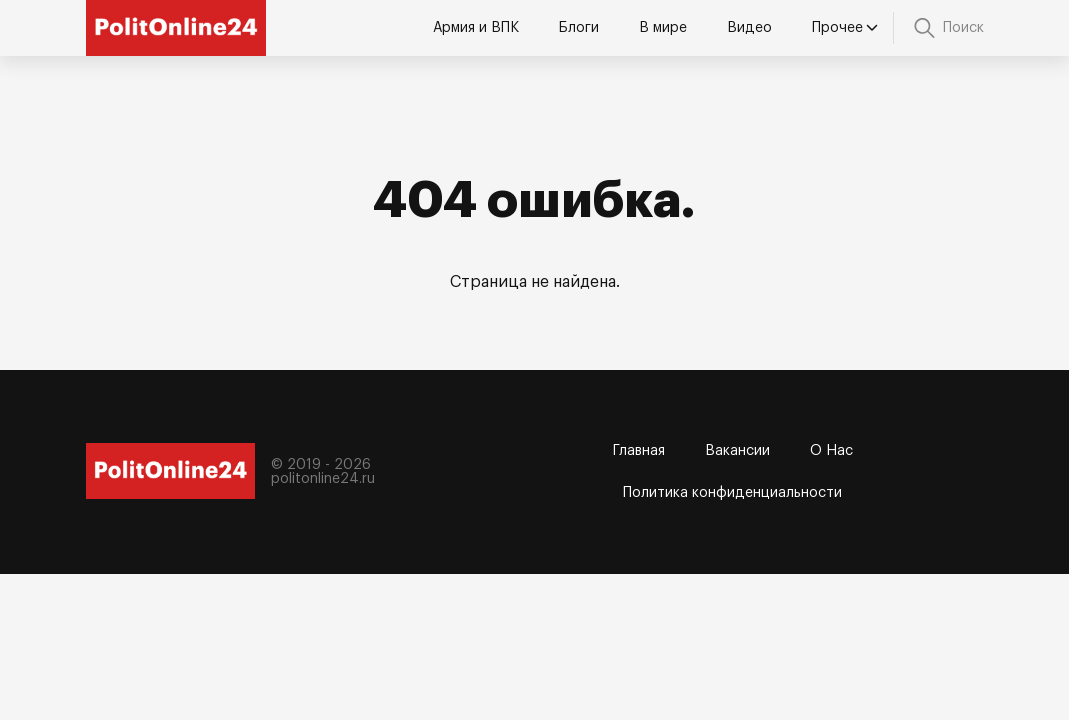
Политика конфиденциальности (732, 493)
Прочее (845, 28)
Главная (639, 451)
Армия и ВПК (476, 28)
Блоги (579, 28)
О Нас (831, 451)
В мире (663, 28)
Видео (749, 28)
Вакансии (737, 451)
